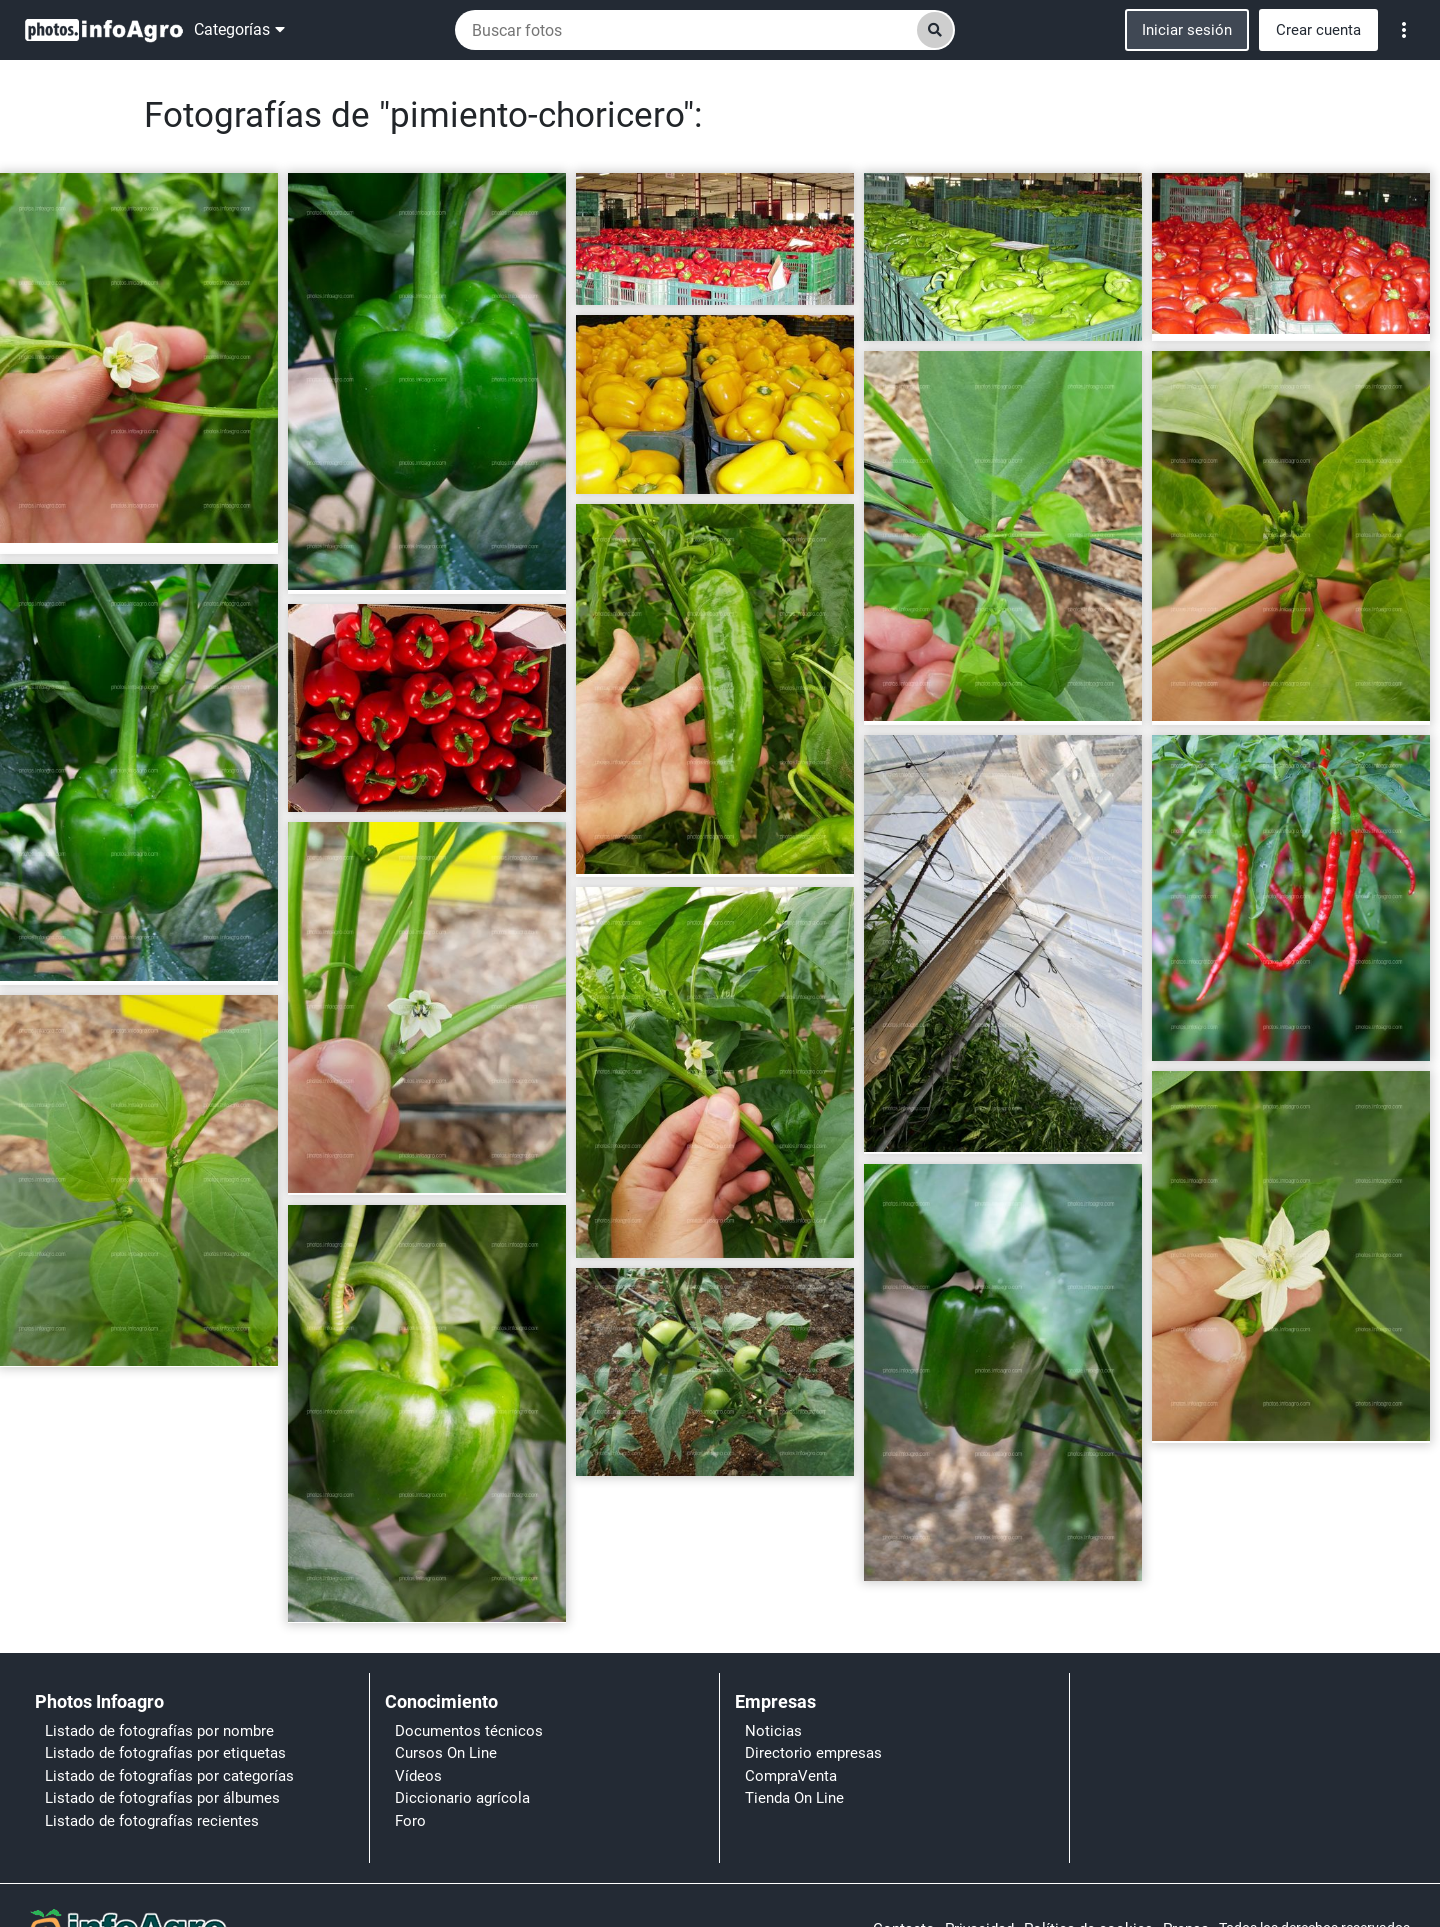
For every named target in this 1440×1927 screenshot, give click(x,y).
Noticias (773, 1731)
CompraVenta (791, 1776)
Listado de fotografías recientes (152, 1821)
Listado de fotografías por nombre (159, 1731)
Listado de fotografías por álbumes (162, 1798)
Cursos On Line (446, 1753)
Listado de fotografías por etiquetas (165, 1753)
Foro (410, 1821)
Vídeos (418, 1776)
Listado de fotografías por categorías (169, 1776)
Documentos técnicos (469, 1731)
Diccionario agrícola (462, 1798)
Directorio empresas (813, 1753)
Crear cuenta (1318, 30)
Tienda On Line (794, 1798)
